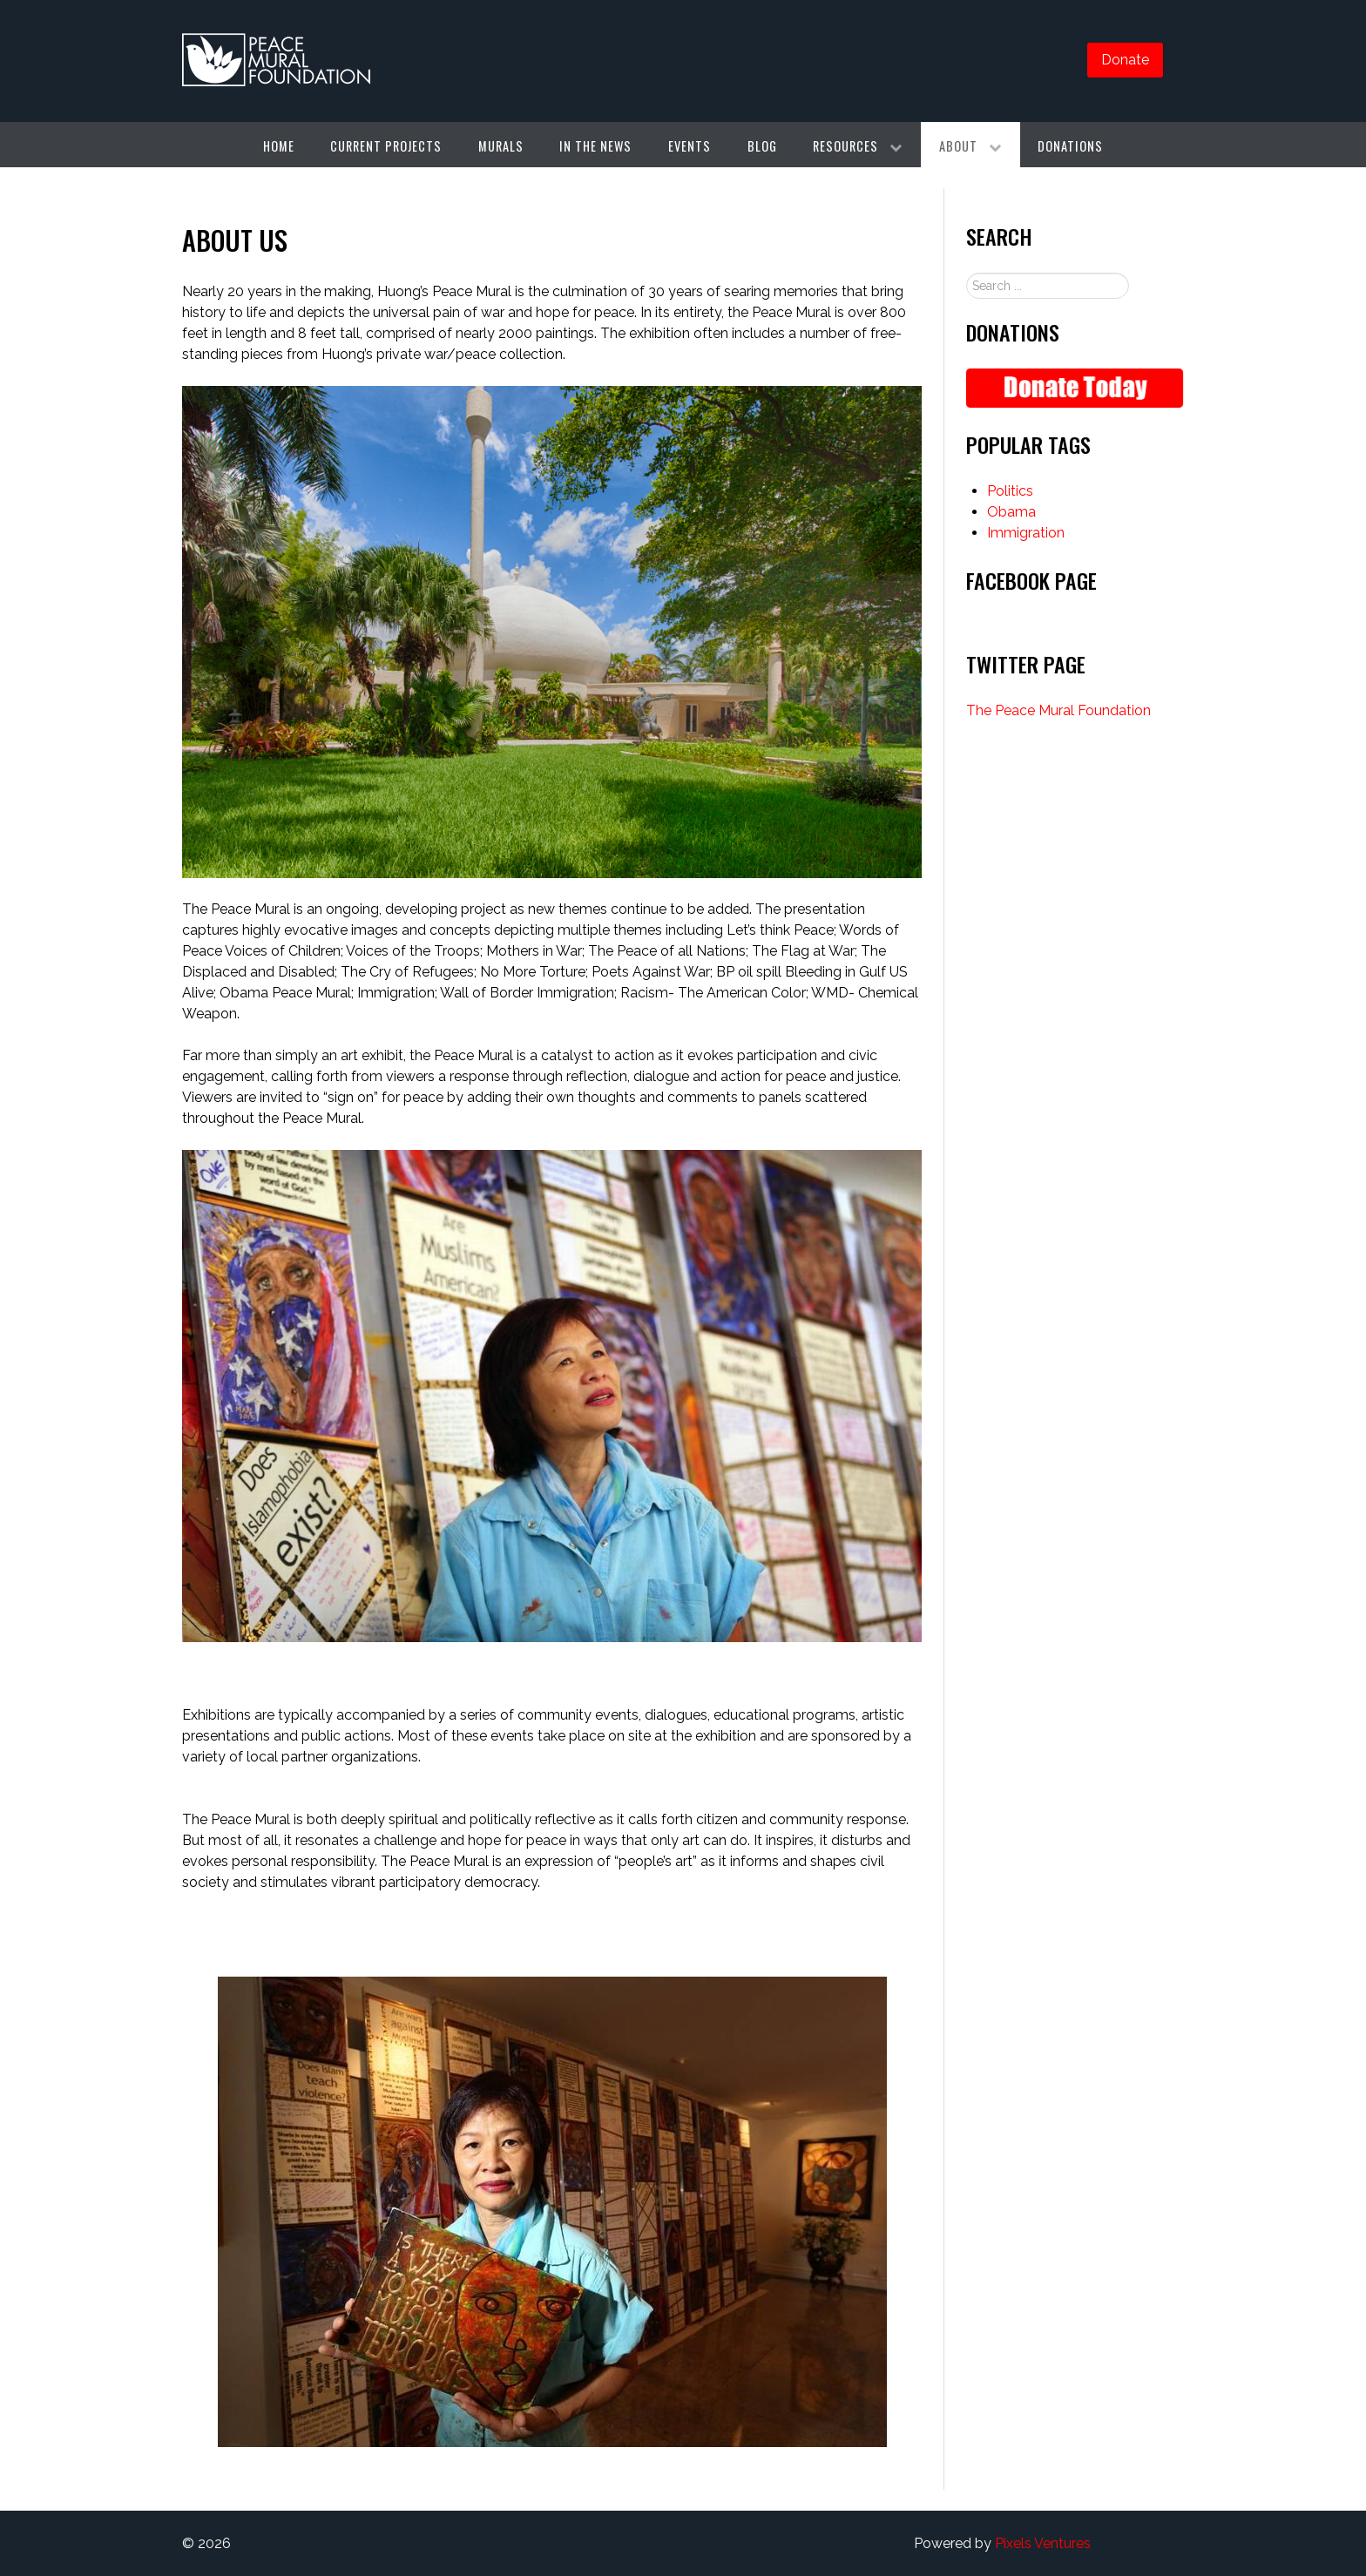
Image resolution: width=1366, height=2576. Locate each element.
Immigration (1026, 532)
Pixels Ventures (1043, 2543)
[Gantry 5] (276, 61)
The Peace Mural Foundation (1058, 710)
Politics (1010, 491)
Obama (1011, 512)
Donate (1125, 59)
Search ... (966, 273)
